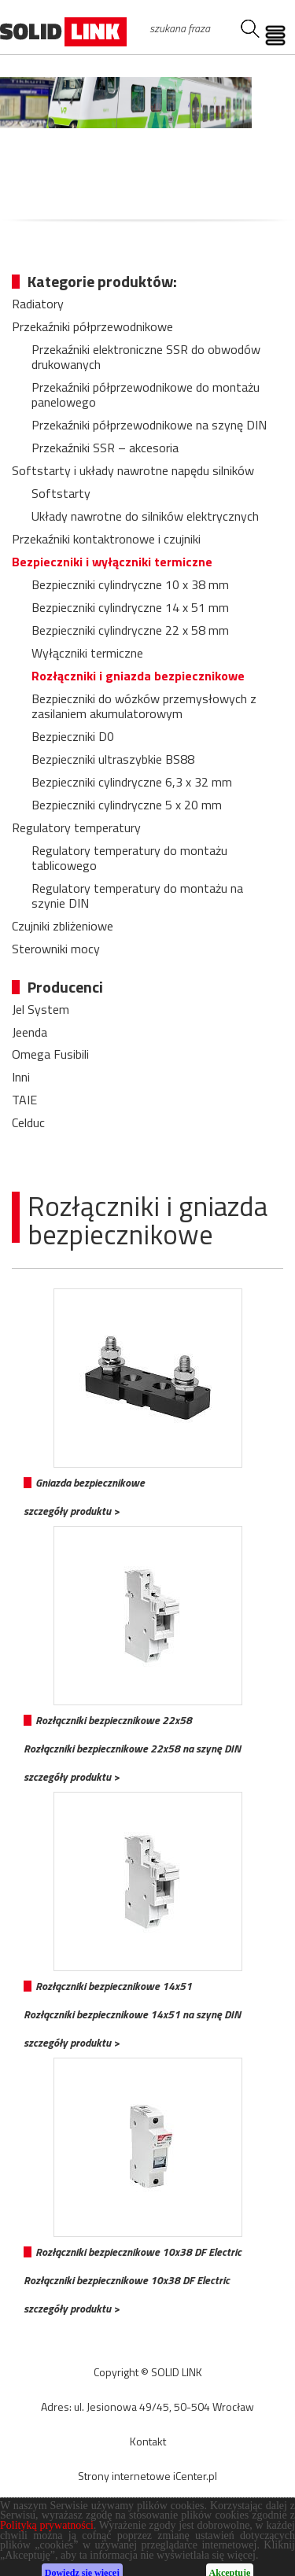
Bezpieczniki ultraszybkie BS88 (112, 759)
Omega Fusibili (50, 1054)
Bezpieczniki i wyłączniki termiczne (112, 561)
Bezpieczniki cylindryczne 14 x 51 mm (130, 607)
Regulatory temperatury (76, 827)
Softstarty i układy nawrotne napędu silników (133, 470)
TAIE (24, 1099)
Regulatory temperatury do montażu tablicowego (129, 858)
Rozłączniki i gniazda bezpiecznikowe (138, 675)
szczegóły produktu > (72, 1510)
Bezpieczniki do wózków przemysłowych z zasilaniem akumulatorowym (143, 706)
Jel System (40, 1009)
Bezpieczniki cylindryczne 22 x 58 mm (130, 630)
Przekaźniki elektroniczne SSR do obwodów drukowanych (145, 357)
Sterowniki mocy (56, 948)
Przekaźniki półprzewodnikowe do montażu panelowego (145, 394)
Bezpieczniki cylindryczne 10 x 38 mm (130, 584)
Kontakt (148, 2441)
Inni (21, 1076)
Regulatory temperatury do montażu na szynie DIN (137, 895)
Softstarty (60, 493)
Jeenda (29, 1032)
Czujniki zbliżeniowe (62, 925)
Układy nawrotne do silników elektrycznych (145, 516)
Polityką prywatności (47, 2555)
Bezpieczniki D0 (72, 736)
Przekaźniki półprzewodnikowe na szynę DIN (149, 424)
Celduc (28, 1122)
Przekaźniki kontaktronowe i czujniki (106, 538)
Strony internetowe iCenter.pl (147, 2476)
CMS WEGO (147, 2510)
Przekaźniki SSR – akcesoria (105, 447)
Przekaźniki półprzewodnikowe (92, 326)
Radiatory (38, 303)
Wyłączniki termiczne (87, 652)
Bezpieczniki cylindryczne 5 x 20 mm (126, 804)
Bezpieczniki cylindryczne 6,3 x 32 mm (131, 781)
